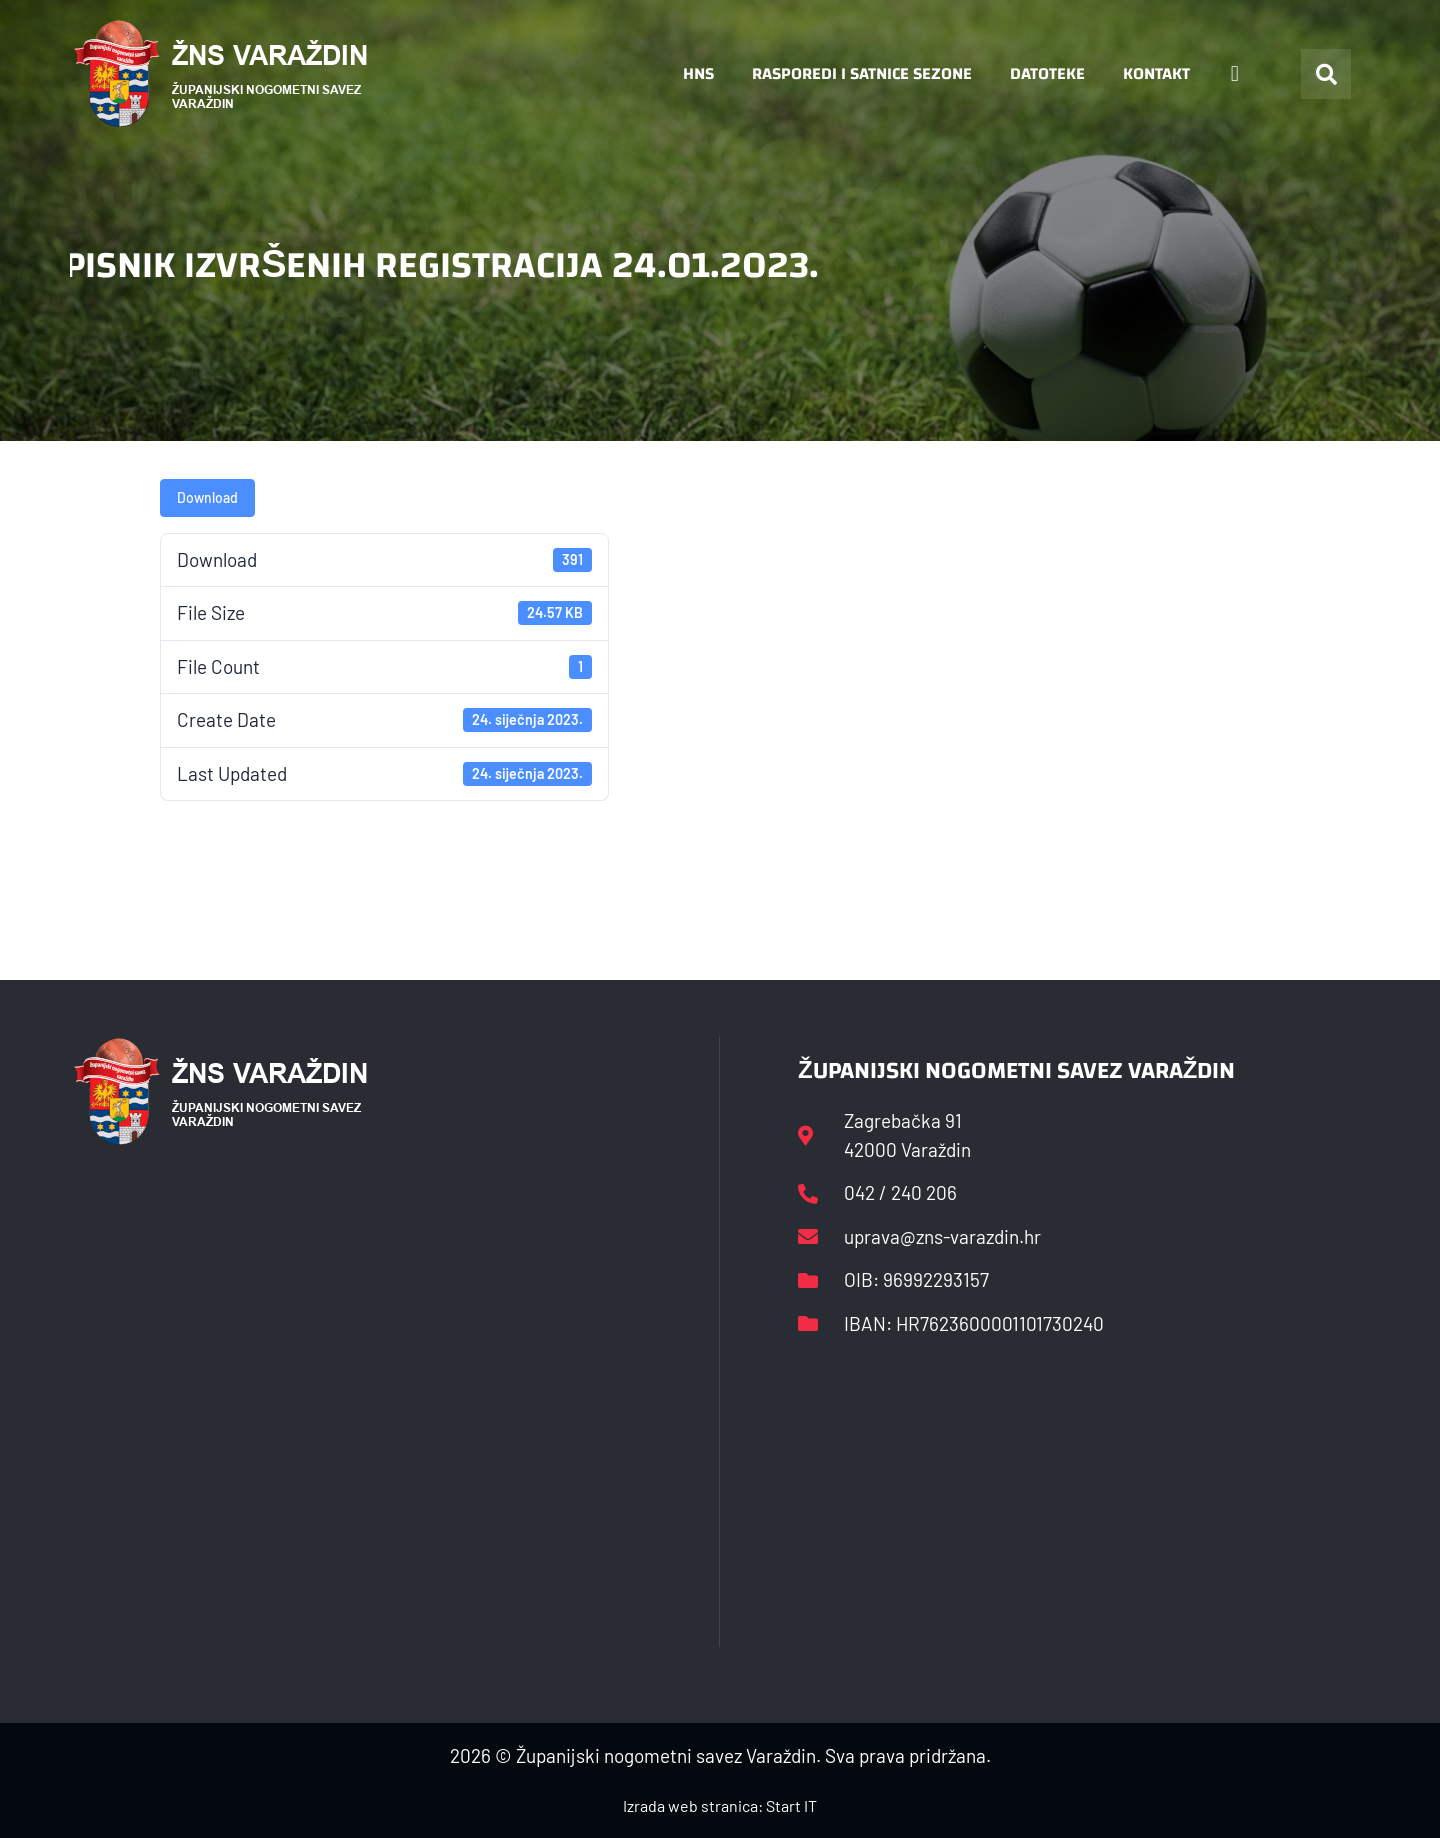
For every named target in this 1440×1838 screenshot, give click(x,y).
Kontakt (1156, 73)
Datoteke (1047, 73)
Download (207, 497)
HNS (698, 73)
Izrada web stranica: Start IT (720, 1805)
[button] (1326, 74)
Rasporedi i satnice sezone (862, 73)
